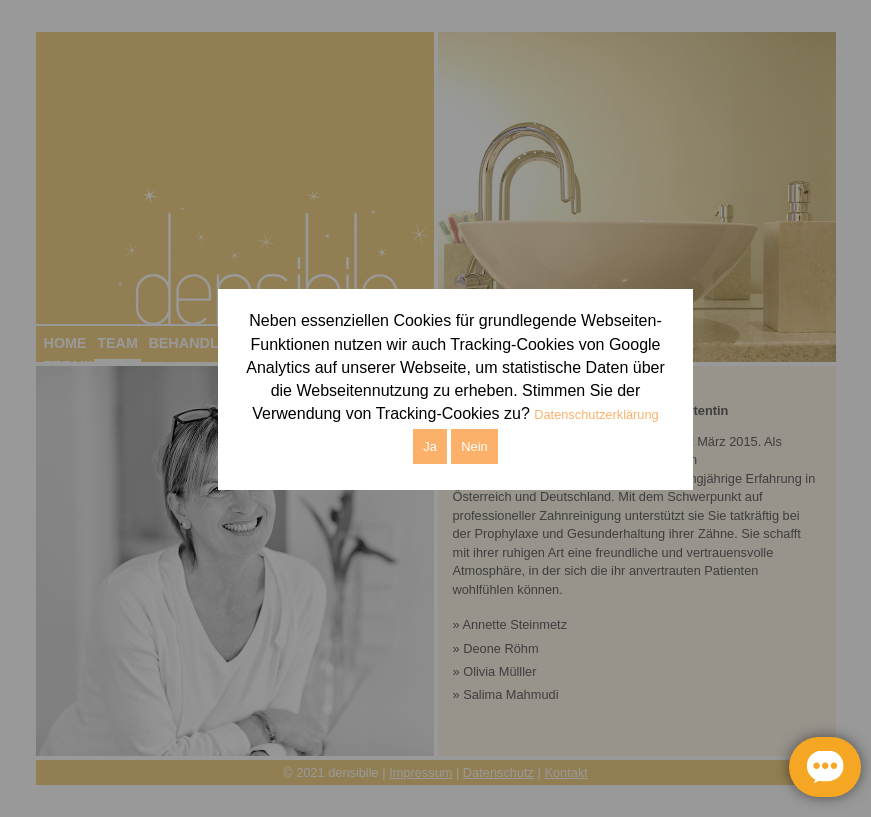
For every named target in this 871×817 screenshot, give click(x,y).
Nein (474, 446)
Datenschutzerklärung (596, 414)
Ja (430, 446)
